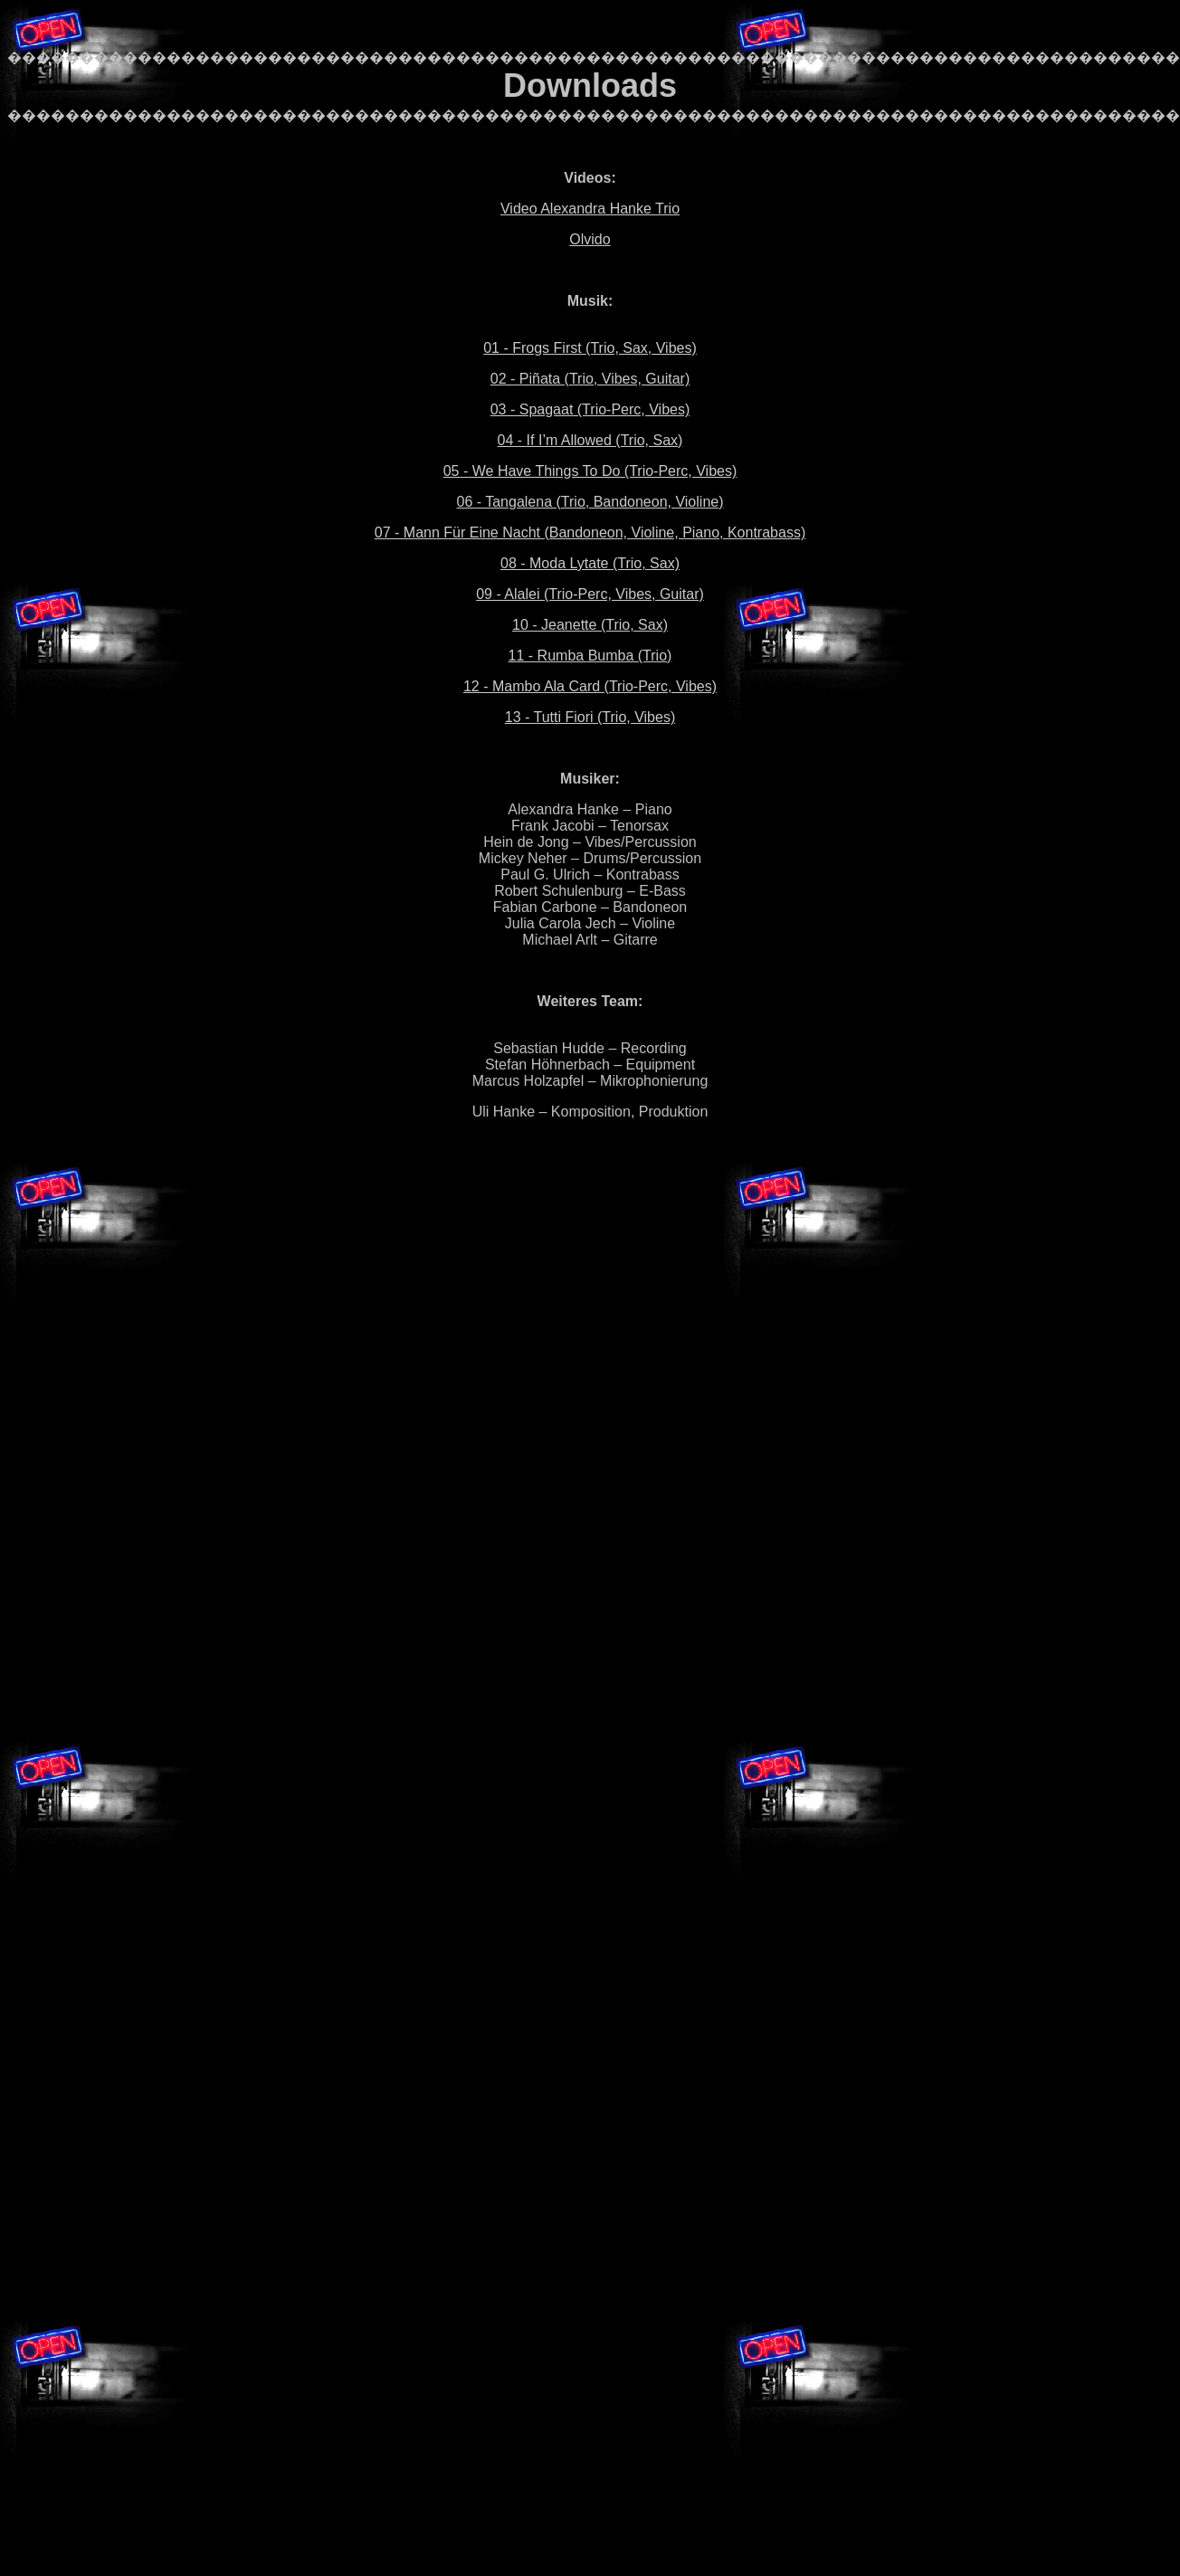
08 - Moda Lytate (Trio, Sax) (590, 563)
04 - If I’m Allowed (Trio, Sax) (590, 440)
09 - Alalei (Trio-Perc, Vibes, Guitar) (590, 594)
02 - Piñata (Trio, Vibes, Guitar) (590, 378)
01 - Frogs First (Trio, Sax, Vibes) (590, 348)
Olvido (589, 239)
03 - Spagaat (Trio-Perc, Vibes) (590, 409)
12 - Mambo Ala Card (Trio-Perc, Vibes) (590, 686)
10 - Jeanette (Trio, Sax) (590, 624)
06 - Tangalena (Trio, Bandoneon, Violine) (589, 501)
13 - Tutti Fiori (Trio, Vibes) (590, 717)
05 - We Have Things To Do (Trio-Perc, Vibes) (590, 471)
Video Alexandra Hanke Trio (590, 208)
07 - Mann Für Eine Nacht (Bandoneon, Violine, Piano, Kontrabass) (590, 532)
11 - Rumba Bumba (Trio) (590, 655)
